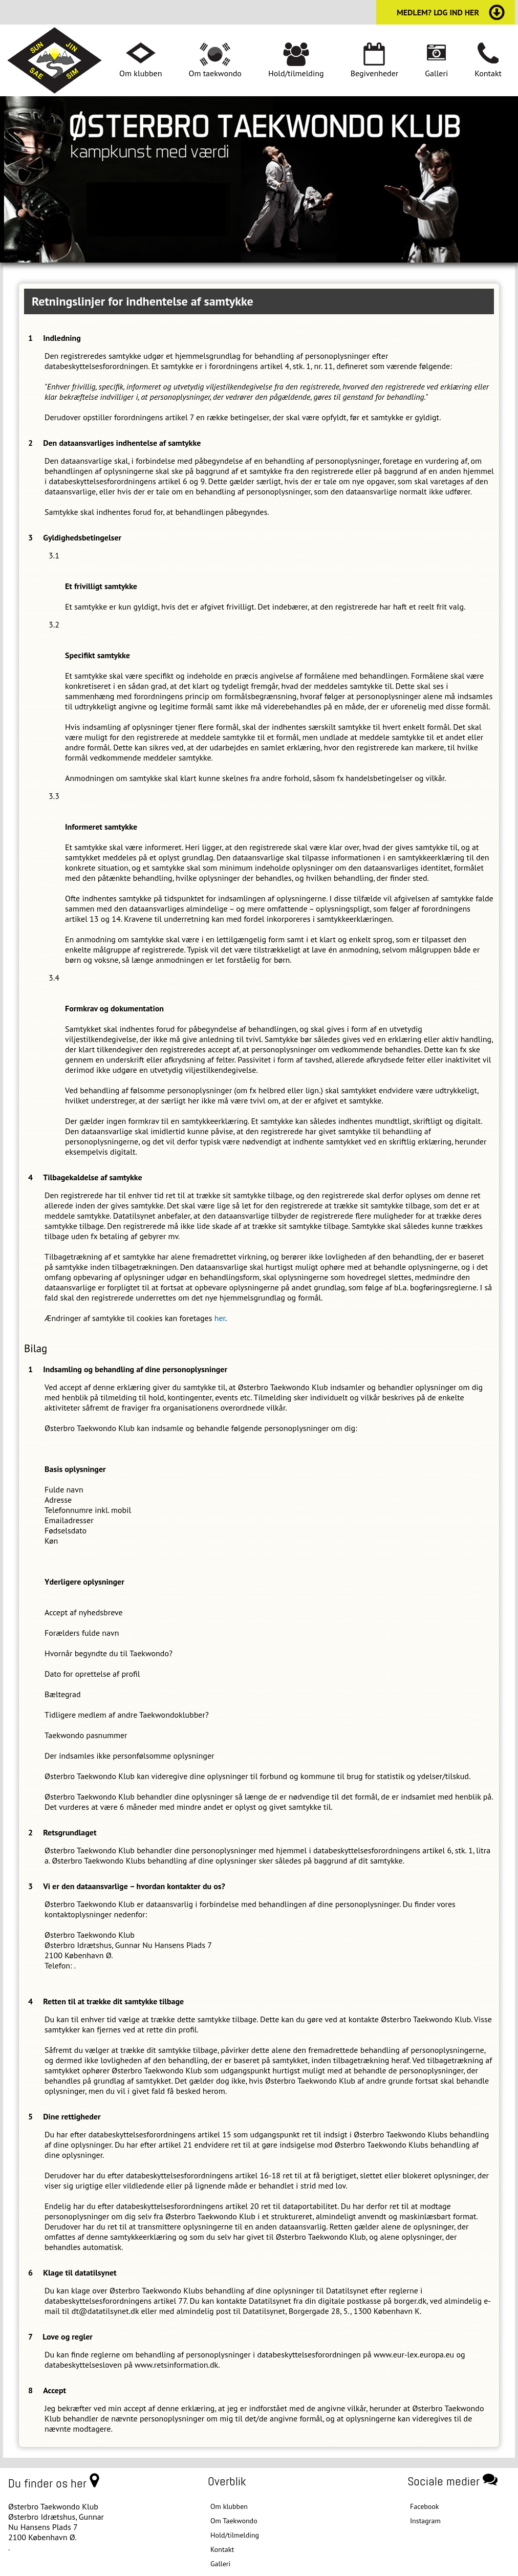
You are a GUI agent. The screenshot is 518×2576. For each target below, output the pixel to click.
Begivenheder (375, 73)
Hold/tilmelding (296, 73)
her (219, 1318)
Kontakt (488, 73)
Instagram (425, 2520)
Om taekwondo (214, 73)
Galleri (436, 73)
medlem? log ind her (438, 12)
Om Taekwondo (233, 2520)
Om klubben (140, 73)
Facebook (424, 2506)
